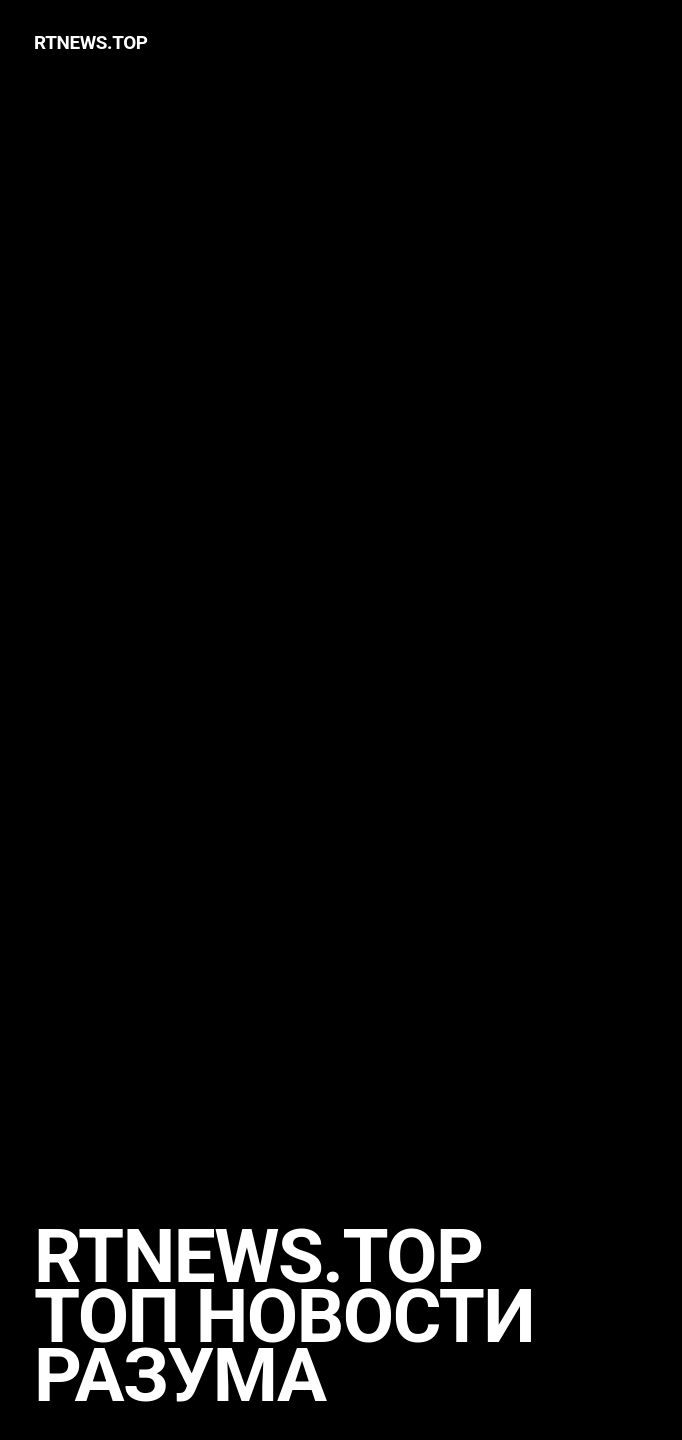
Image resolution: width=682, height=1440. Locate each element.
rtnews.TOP (91, 42)
